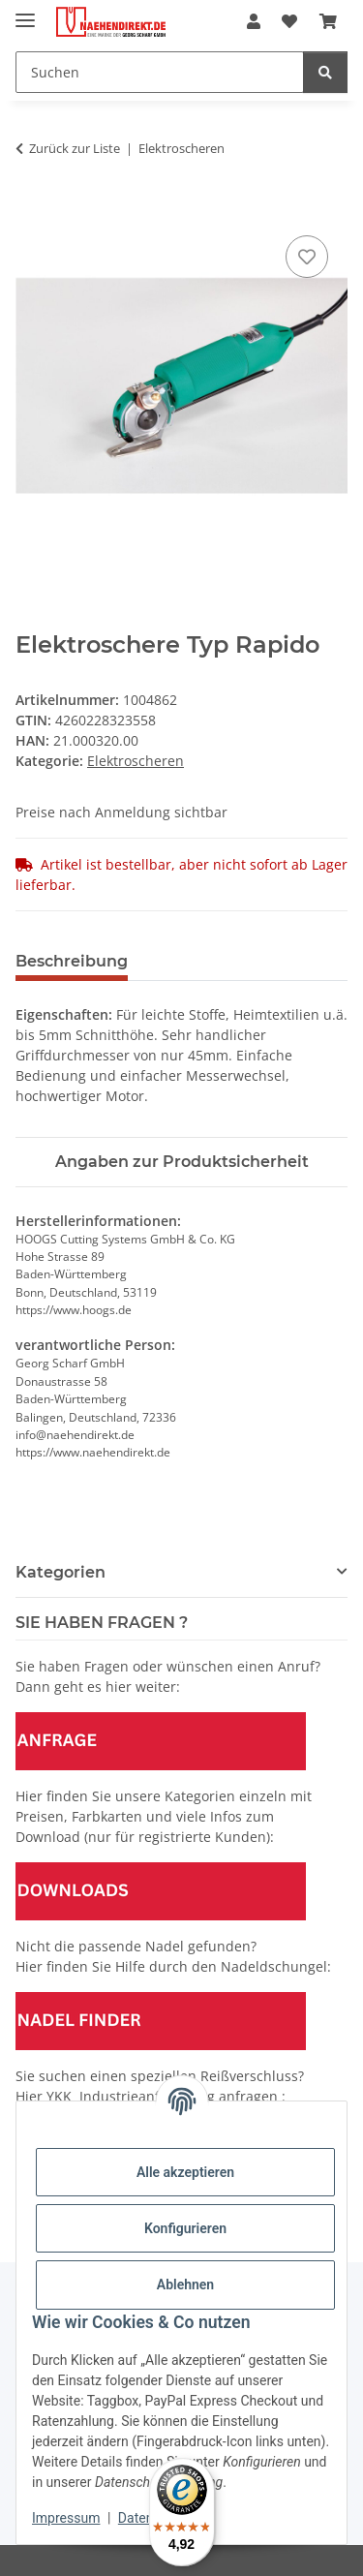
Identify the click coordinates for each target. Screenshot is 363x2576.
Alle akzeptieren (185, 2172)
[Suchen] (159, 72)
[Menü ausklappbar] (25, 12)
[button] (253, 21)
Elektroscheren (135, 760)
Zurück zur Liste (74, 148)
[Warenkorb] (328, 21)
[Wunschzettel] (289, 21)
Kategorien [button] (60, 1572)
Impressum (66, 2518)
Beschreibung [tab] (71, 961)
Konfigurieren (185, 2228)
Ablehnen (185, 2284)
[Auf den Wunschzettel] (307, 256)
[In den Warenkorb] (30, 209)
